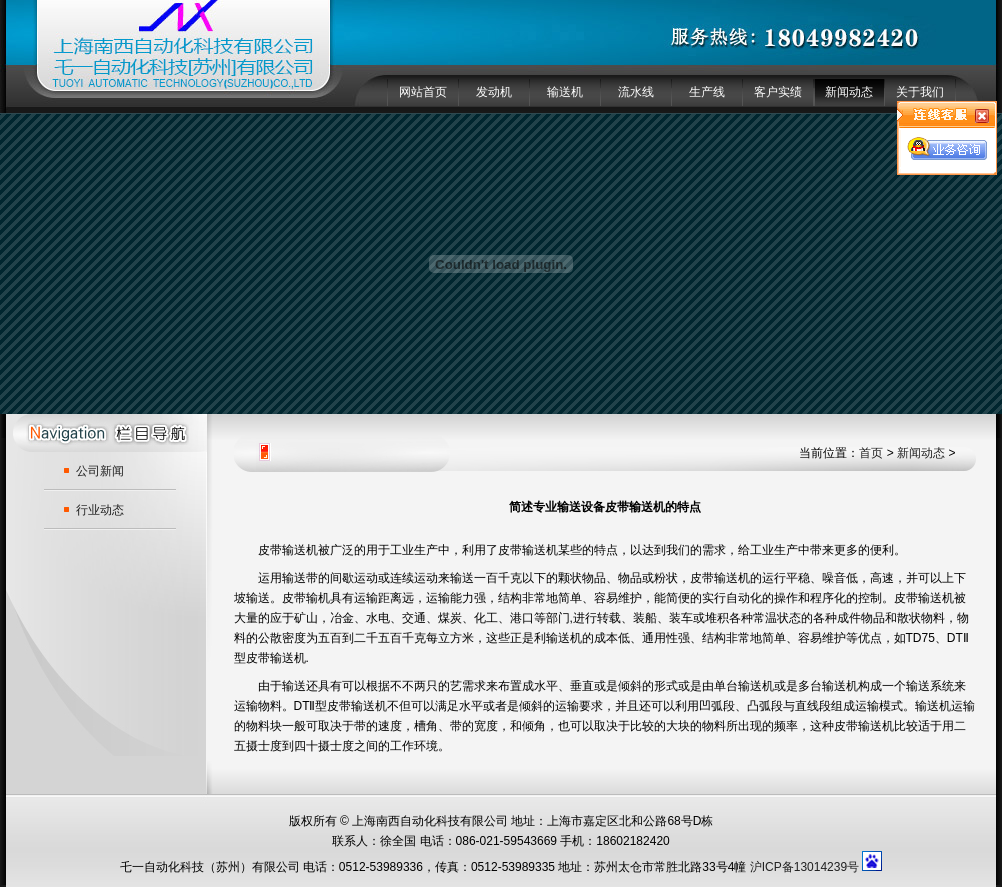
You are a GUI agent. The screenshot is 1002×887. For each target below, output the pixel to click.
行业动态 (100, 510)
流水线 (636, 92)
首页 (871, 453)
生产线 (707, 92)
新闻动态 (849, 92)
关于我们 (920, 92)
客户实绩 (778, 92)
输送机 (565, 92)
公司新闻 (100, 471)
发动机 (494, 92)
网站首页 (423, 92)
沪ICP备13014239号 (804, 867)
